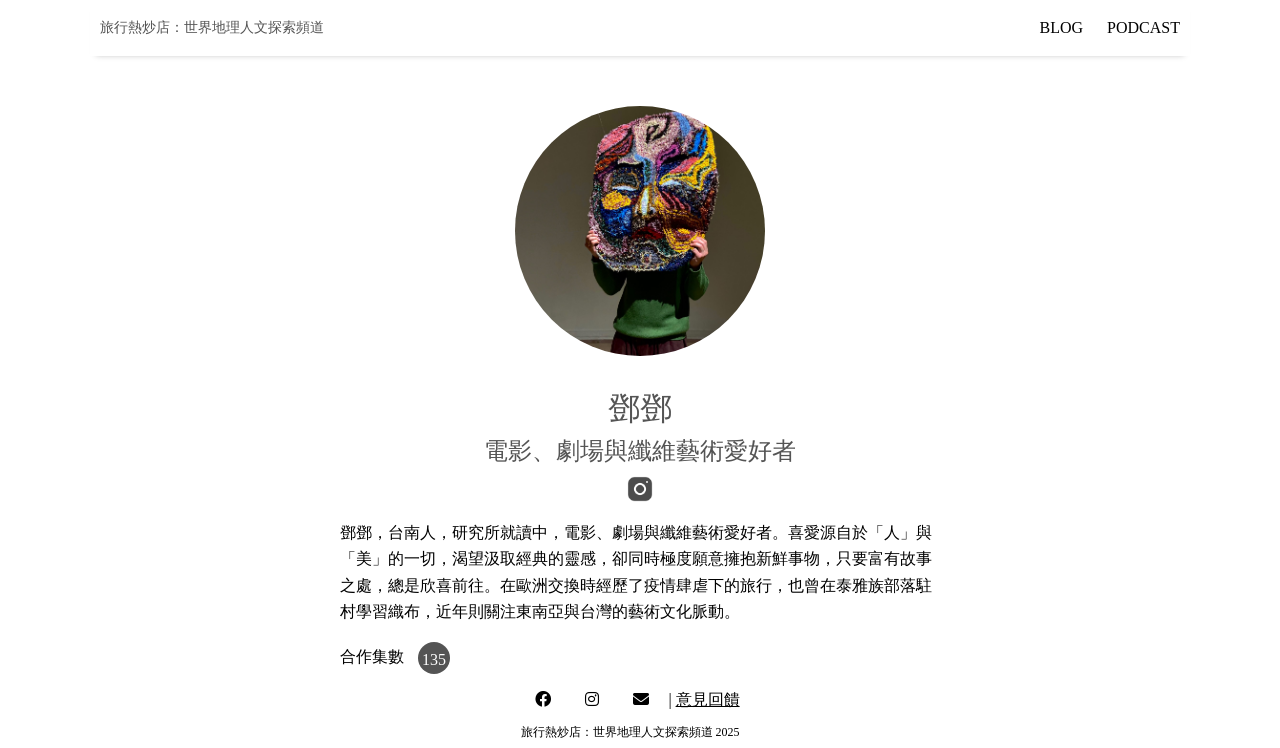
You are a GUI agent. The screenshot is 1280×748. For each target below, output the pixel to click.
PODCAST (1143, 27)
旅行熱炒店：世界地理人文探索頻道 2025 (630, 732)
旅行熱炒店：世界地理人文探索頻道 (212, 27)
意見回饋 (708, 699)
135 (434, 659)
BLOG (1062, 27)
